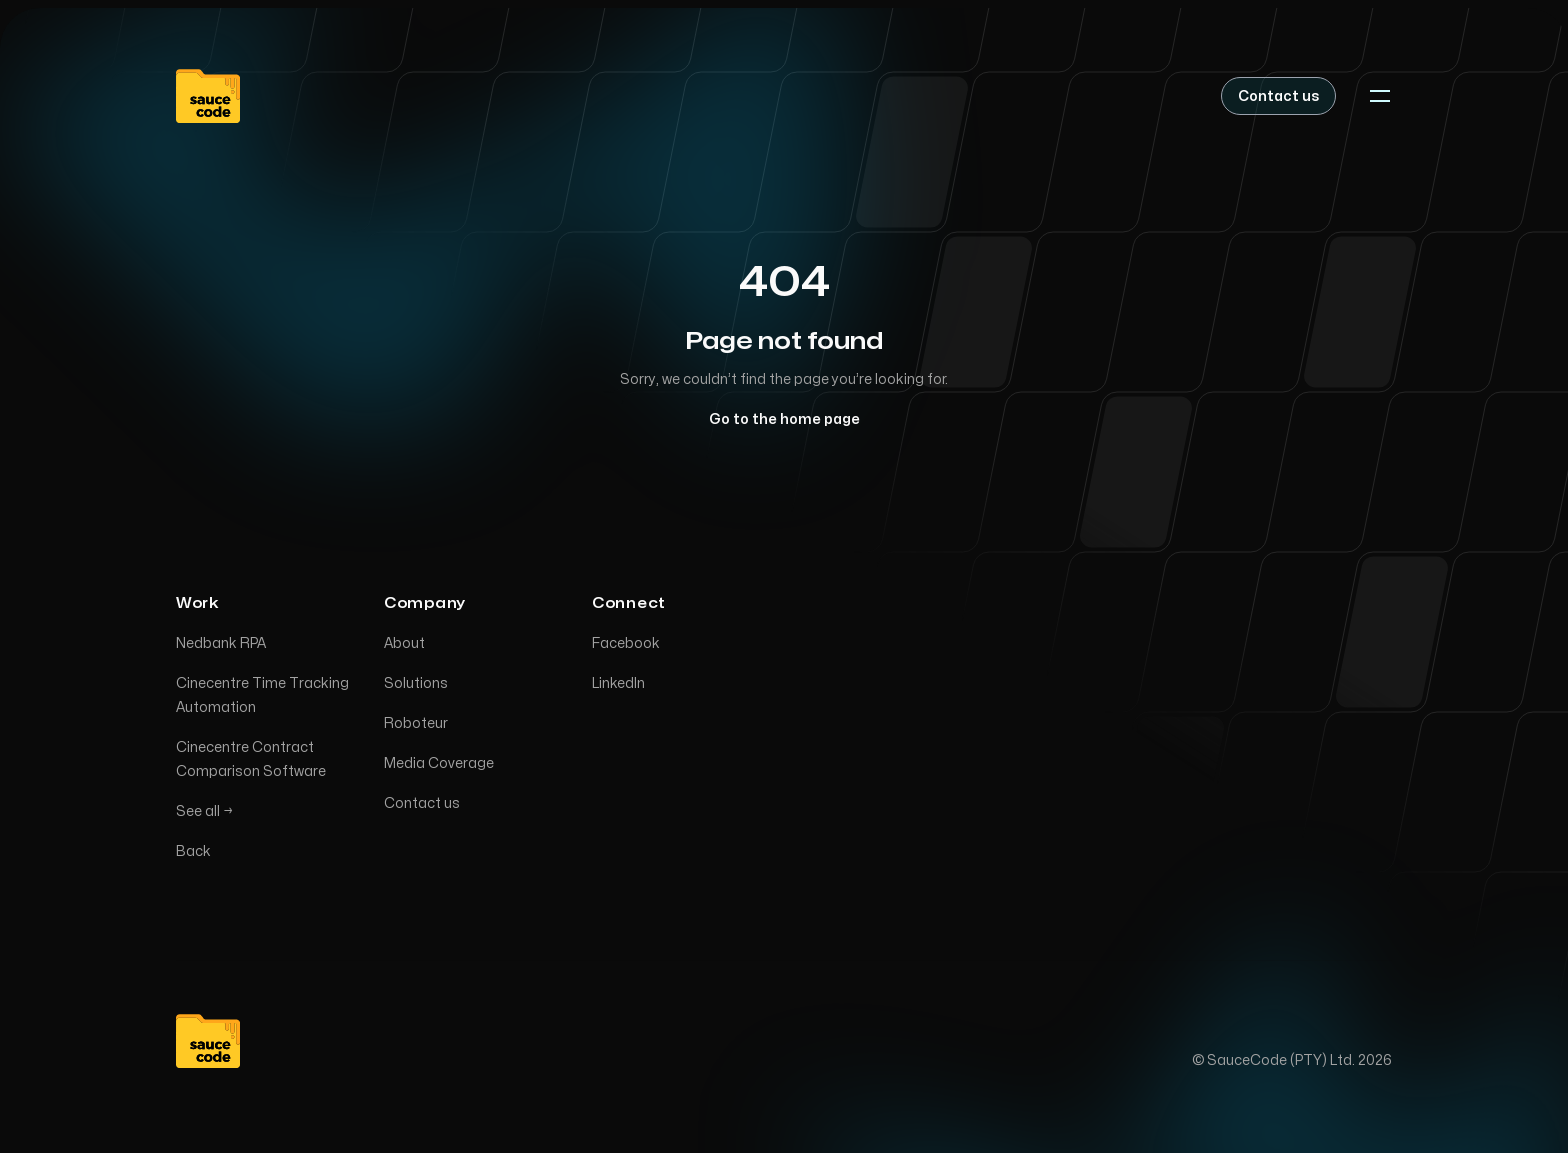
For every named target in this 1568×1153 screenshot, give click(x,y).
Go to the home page (784, 419)
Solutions (416, 685)
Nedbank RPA (221, 645)
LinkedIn (618, 685)
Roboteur (416, 725)
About (404, 645)
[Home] (208, 96)
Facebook (626, 645)
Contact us (422, 805)
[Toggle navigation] (1380, 96)
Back (193, 853)
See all (204, 813)
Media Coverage (439, 765)
